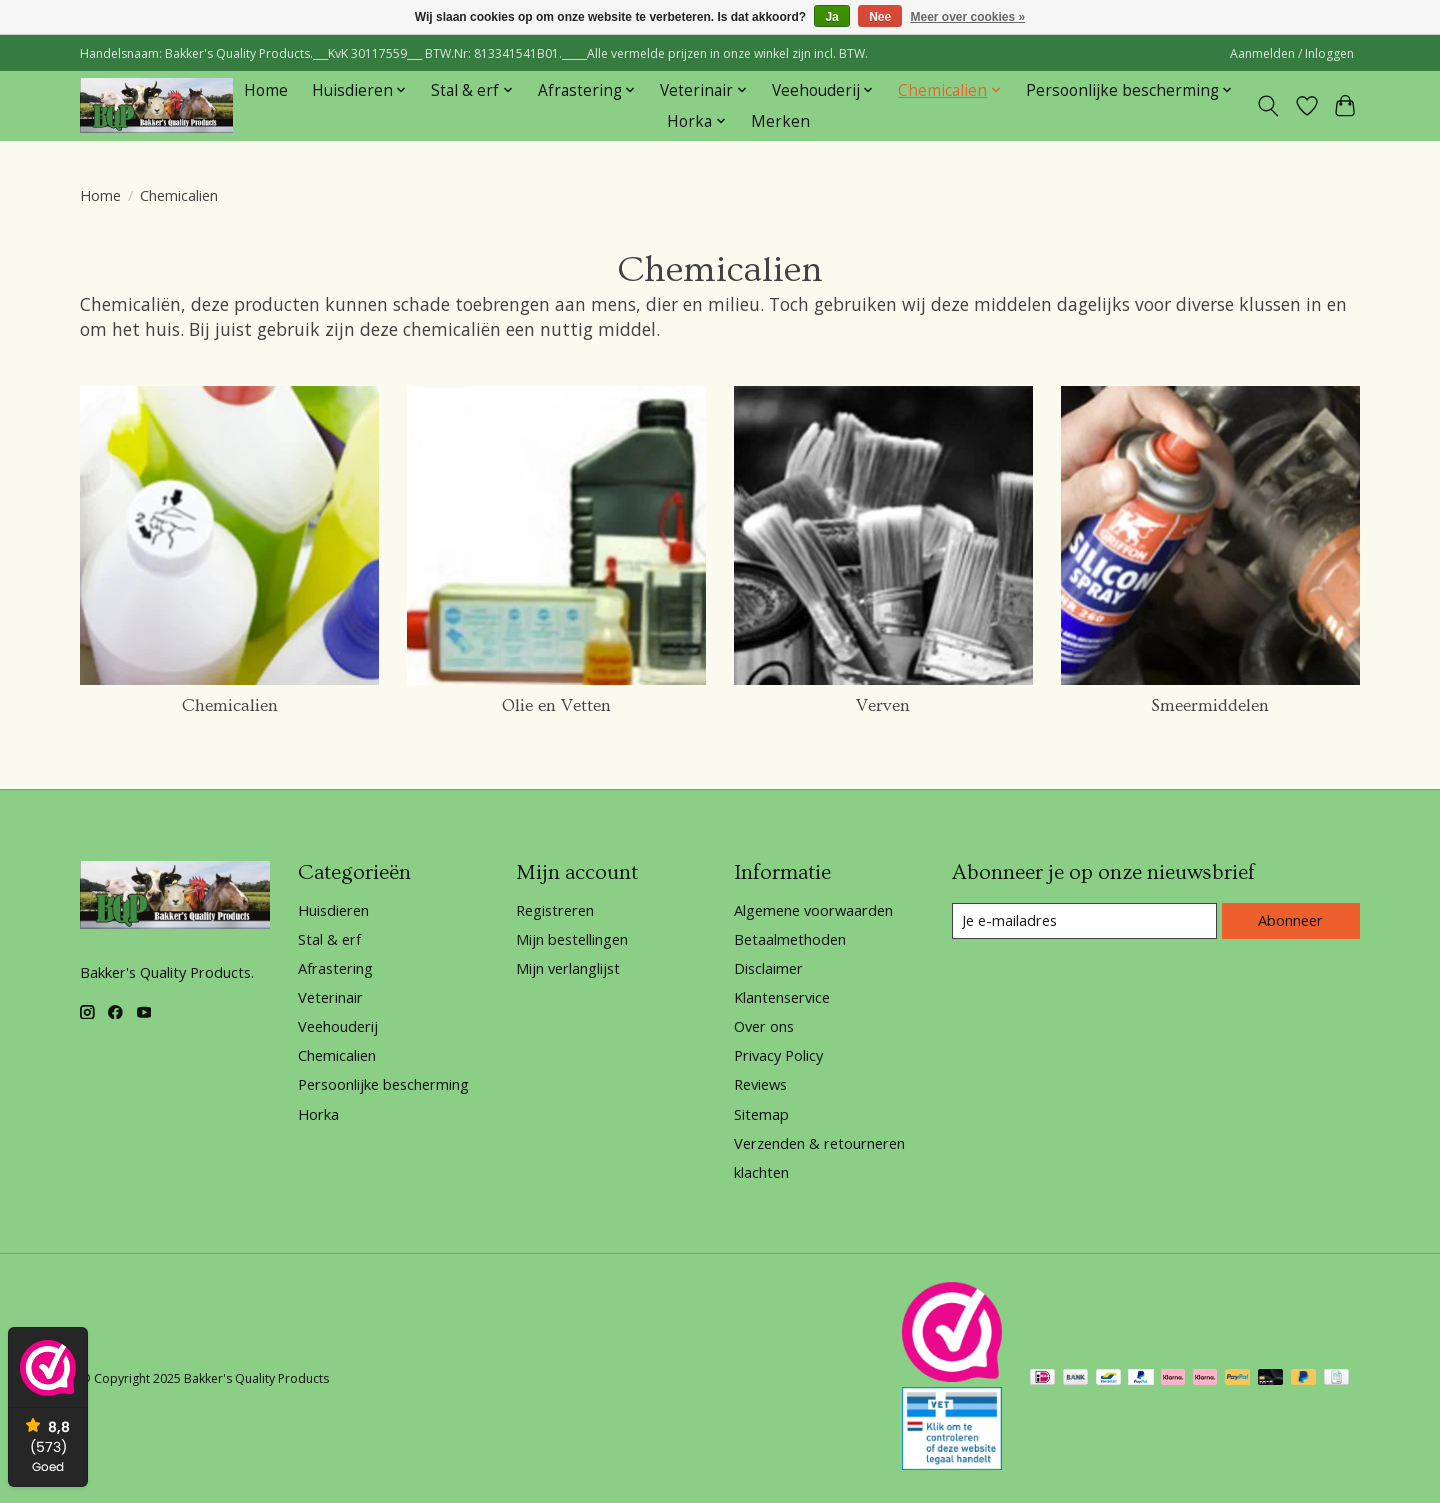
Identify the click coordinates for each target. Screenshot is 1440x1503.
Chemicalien (230, 706)
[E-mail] (1084, 921)
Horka (318, 1114)
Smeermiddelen (1210, 706)
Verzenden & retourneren (819, 1143)
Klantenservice (782, 997)
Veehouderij (338, 1026)
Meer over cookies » (968, 17)
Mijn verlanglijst (568, 968)
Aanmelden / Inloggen (1292, 53)
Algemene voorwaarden (813, 910)
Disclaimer (768, 968)
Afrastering (335, 968)
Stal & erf (329, 939)
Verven (883, 706)
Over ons (764, 1026)
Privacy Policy (778, 1055)
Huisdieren (333, 910)
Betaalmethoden (790, 939)
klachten (761, 1172)
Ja (831, 17)
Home (266, 90)
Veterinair (330, 997)
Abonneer (1290, 920)
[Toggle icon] (1268, 106)
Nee (880, 17)
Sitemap (761, 1114)
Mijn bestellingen (572, 939)
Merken (780, 121)
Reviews (760, 1084)
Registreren (555, 910)
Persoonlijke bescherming (383, 1084)
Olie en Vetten (556, 706)
